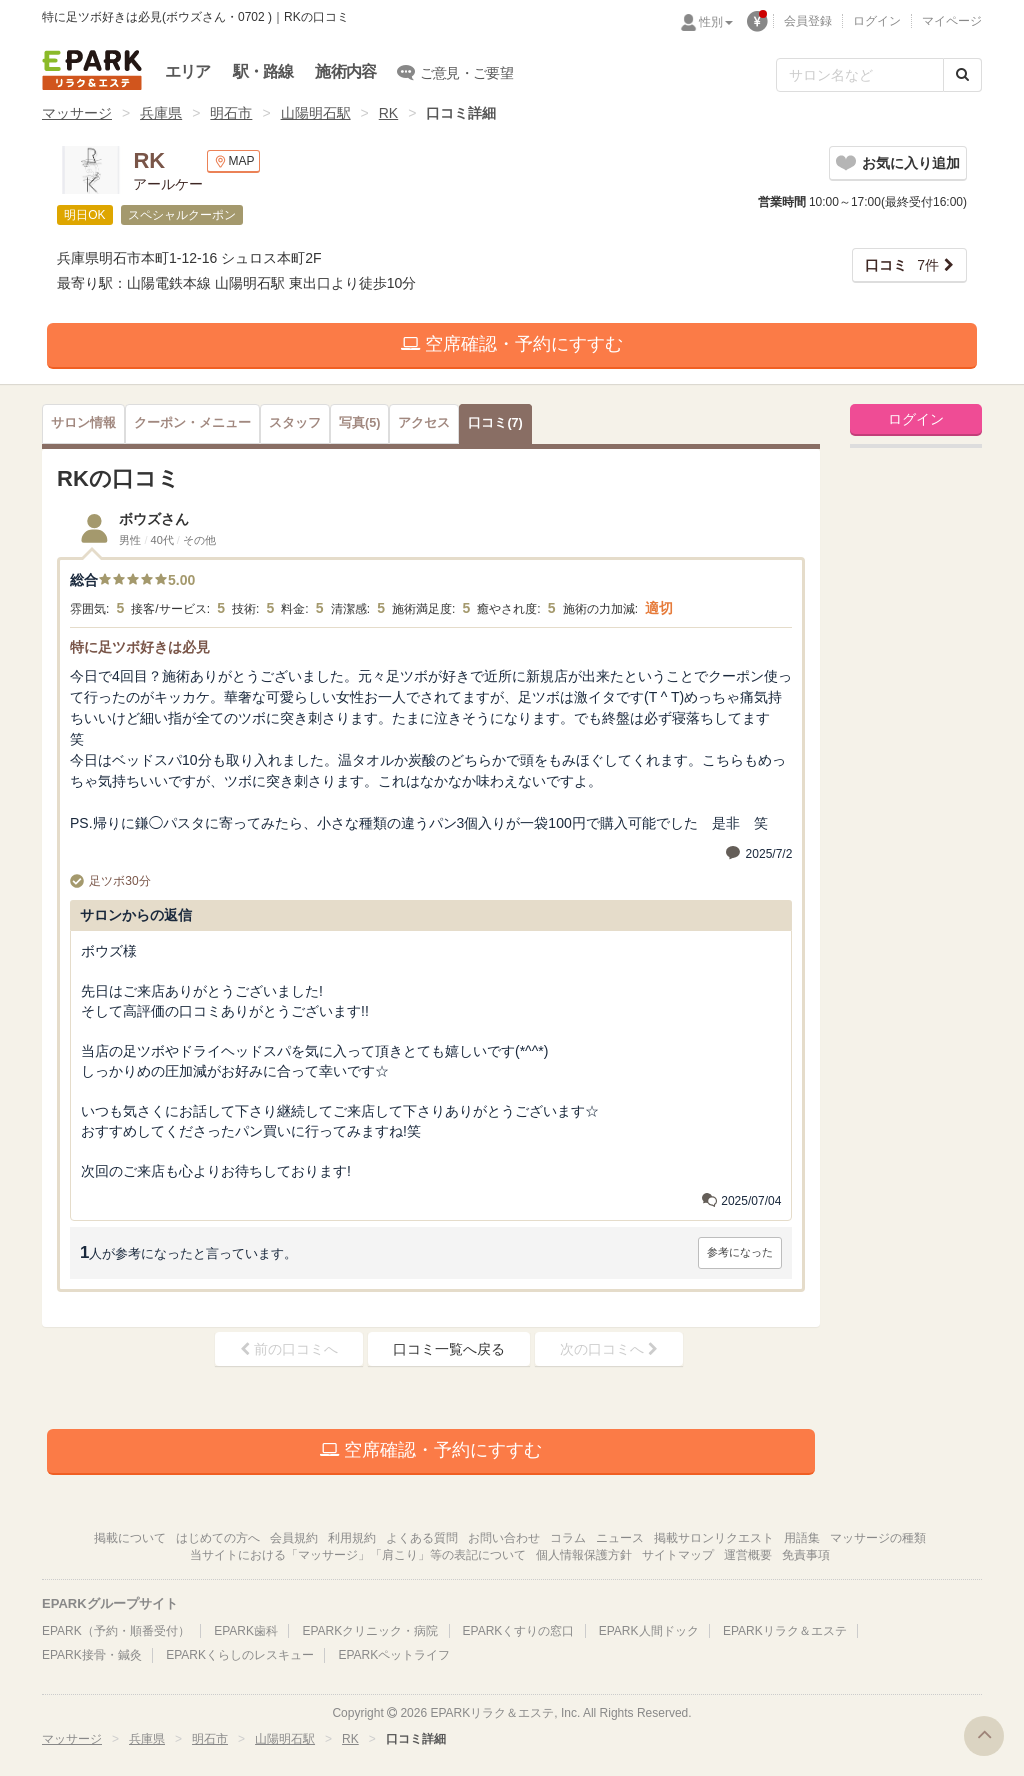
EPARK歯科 (246, 1631)
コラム (568, 1538)
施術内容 (345, 71)
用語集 (802, 1538)
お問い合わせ (504, 1538)
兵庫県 (161, 113)
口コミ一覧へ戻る (449, 1349)
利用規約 (352, 1538)
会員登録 (808, 21)
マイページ (952, 21)
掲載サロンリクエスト (714, 1538)
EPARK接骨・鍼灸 (92, 1655)
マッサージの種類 (878, 1538)
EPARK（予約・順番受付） (116, 1631)
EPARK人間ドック (649, 1631)
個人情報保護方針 (584, 1555)
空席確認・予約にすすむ (512, 344)
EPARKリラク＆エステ (92, 70)
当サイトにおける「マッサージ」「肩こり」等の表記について (358, 1555)
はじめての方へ (218, 1538)
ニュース (620, 1538)
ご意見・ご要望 (455, 72)
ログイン (877, 21)
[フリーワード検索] (860, 75)
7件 (902, 265)
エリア (188, 71)
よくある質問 (422, 1538)
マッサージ (77, 113)
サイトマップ (678, 1555)
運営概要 (748, 1555)
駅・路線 (263, 71)
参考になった (740, 1252)
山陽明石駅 (316, 113)
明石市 (231, 113)
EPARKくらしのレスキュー (240, 1655)
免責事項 (806, 1555)
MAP (233, 161)
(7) (495, 423)
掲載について (130, 1538)
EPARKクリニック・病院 (370, 1631)
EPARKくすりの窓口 (519, 1631)
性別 (716, 22)
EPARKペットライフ (394, 1655)
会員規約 (294, 1538)
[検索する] (962, 75)
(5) (359, 423)
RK (388, 113)
